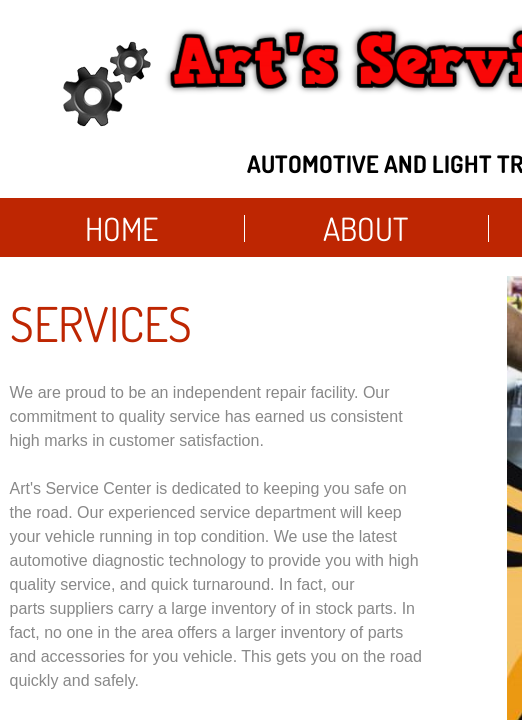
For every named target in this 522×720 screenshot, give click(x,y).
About (365, 228)
